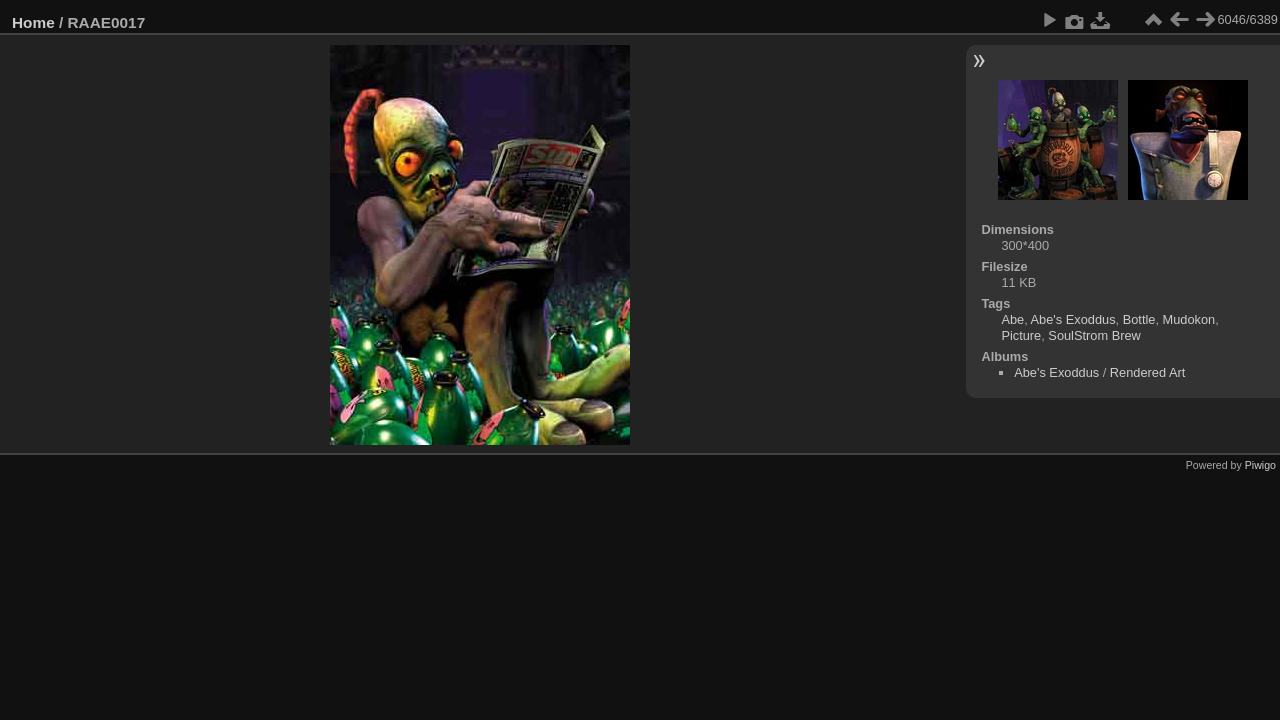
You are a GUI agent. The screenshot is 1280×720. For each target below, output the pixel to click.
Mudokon (1189, 319)
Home (33, 22)
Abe (1012, 319)
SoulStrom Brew (1094, 335)
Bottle (1139, 319)
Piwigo (1260, 465)
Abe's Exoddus (1073, 319)
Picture (1021, 335)
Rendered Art (1147, 372)
